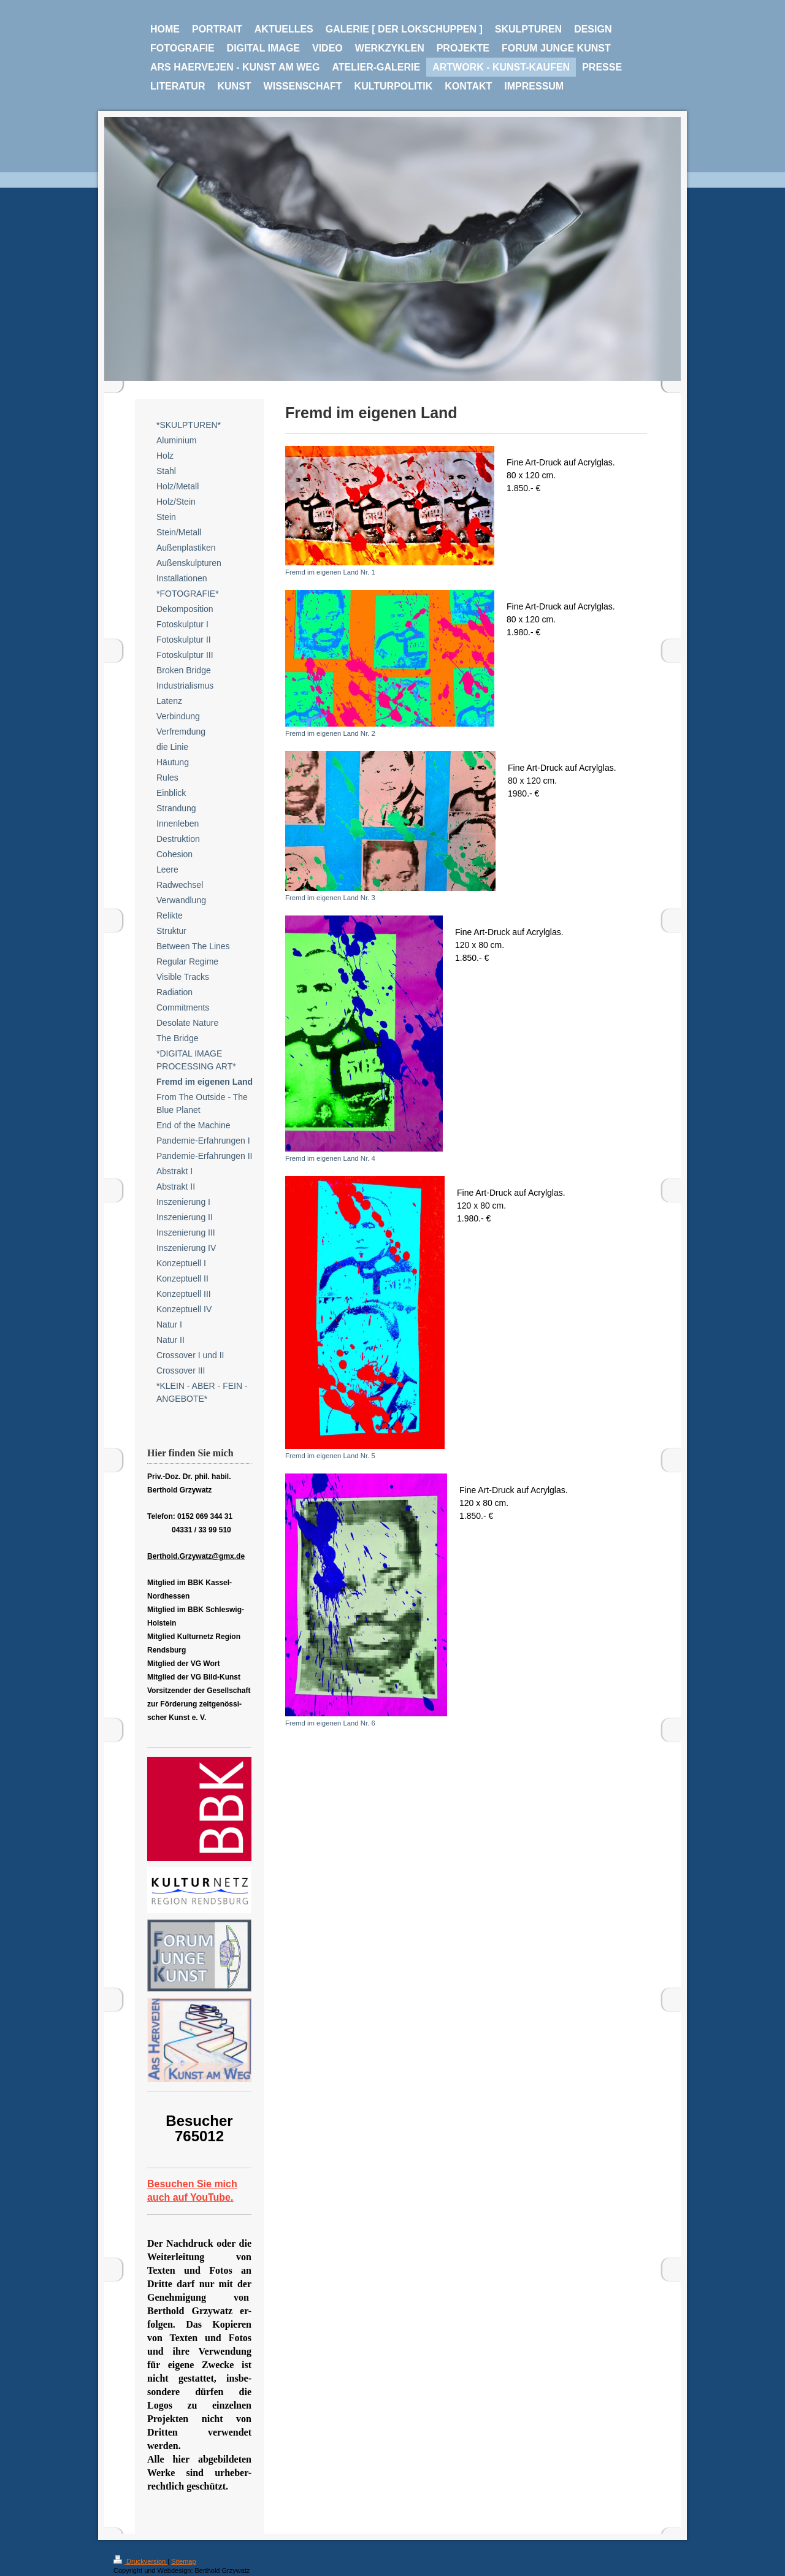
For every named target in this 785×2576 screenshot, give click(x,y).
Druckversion (140, 2561)
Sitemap (183, 2561)
